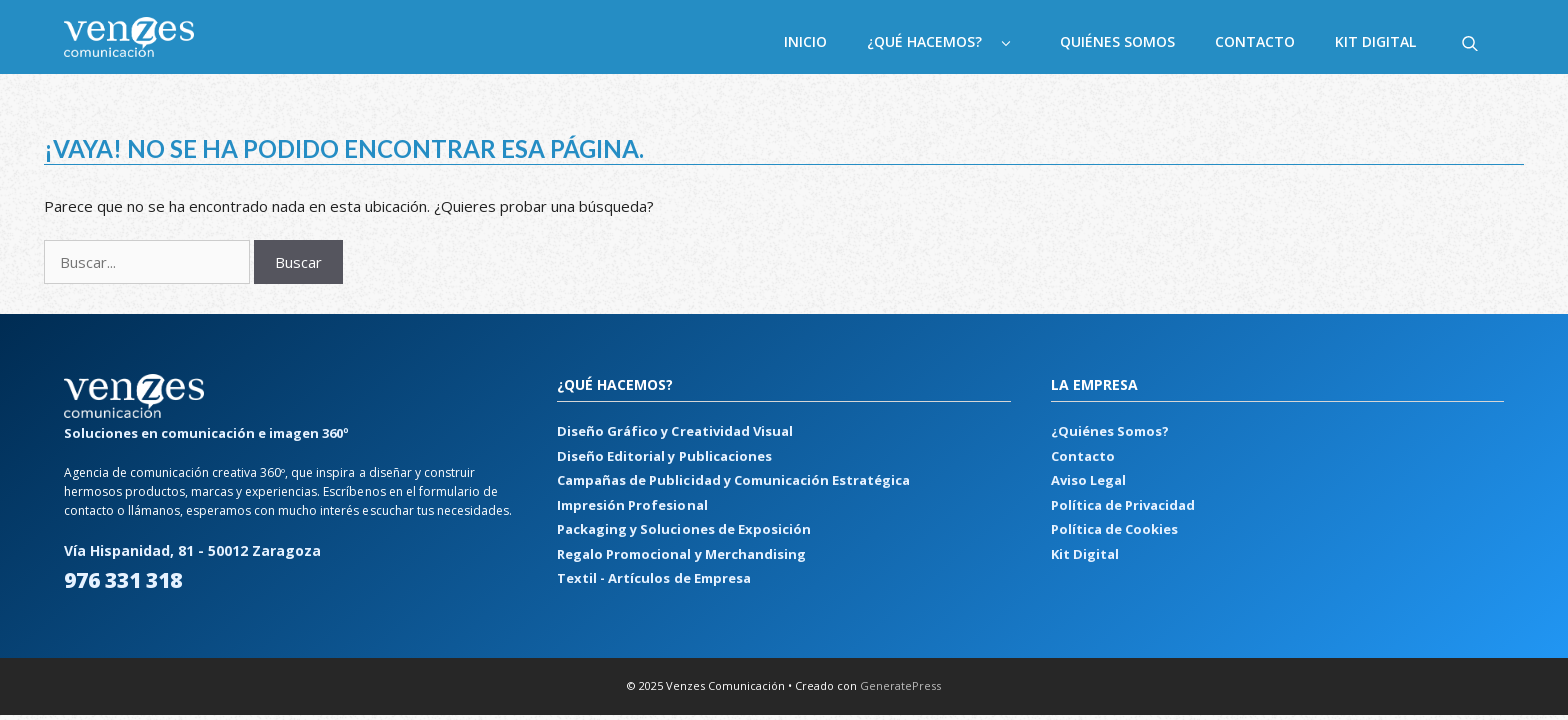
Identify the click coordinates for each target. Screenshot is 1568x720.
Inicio (805, 41)
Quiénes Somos (1117, 41)
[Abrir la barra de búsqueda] (1470, 42)
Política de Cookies (1114, 529)
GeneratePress (900, 685)
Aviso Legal (1088, 480)
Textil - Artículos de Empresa (653, 578)
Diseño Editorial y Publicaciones (664, 456)
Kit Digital (1375, 41)
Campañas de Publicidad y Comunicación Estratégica (733, 480)
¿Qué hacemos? (953, 42)
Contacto (1255, 41)
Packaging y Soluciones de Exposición (683, 529)
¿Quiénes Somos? (1110, 431)
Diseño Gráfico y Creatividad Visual (674, 431)
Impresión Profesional (632, 505)
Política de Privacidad (1123, 505)
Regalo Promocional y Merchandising (681, 554)
